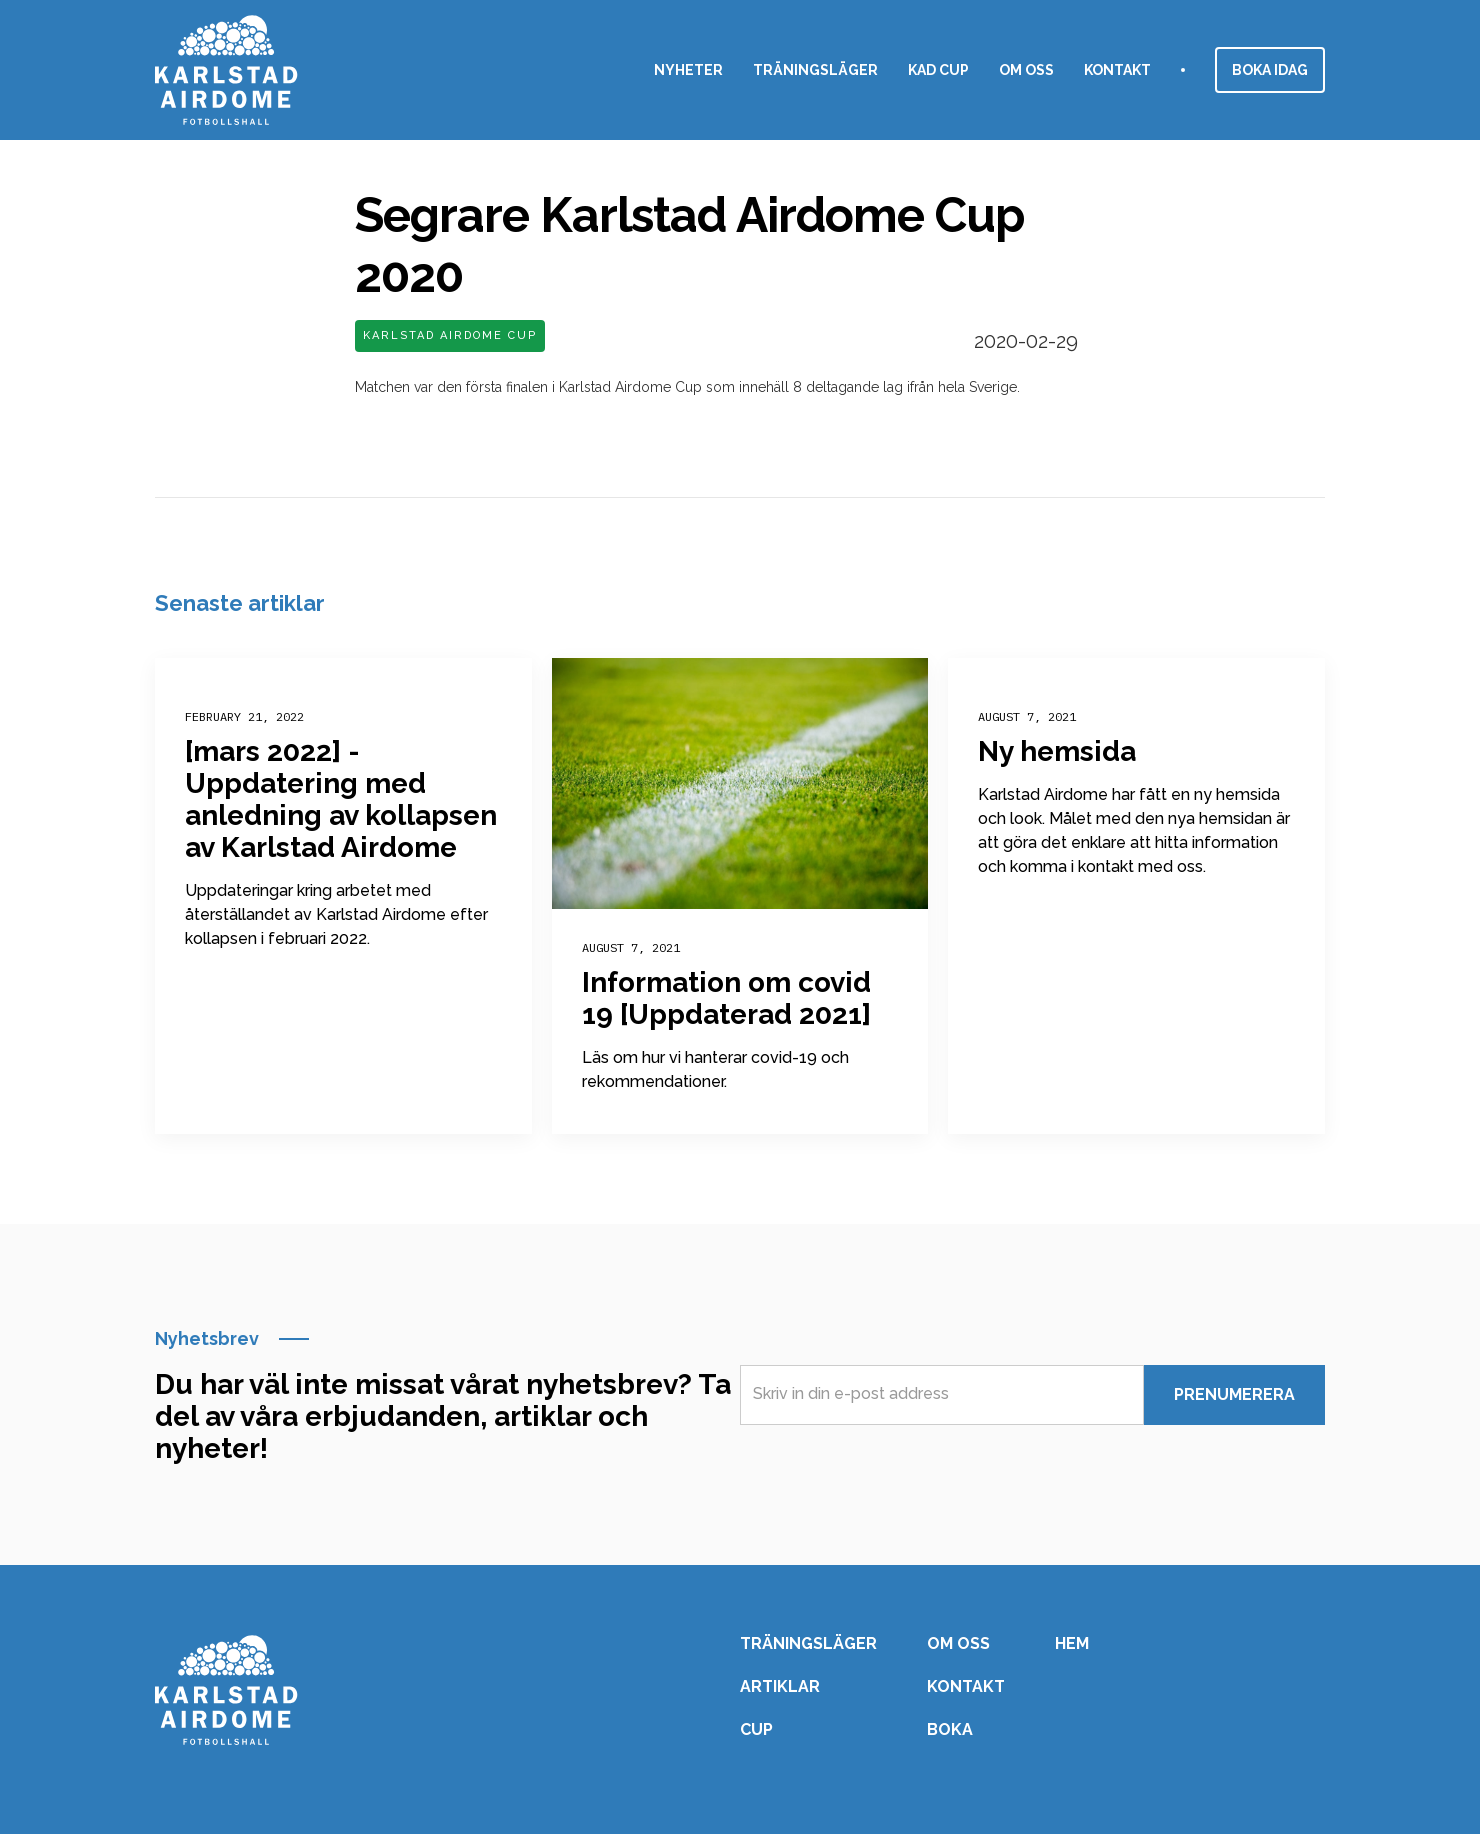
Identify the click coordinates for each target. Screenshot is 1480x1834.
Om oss (1026, 70)
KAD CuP (938, 70)
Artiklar (780, 1687)
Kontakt (1117, 70)
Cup (756, 1730)
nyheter (688, 70)
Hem (1072, 1644)
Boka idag (1270, 70)
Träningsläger (815, 70)
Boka (950, 1730)
